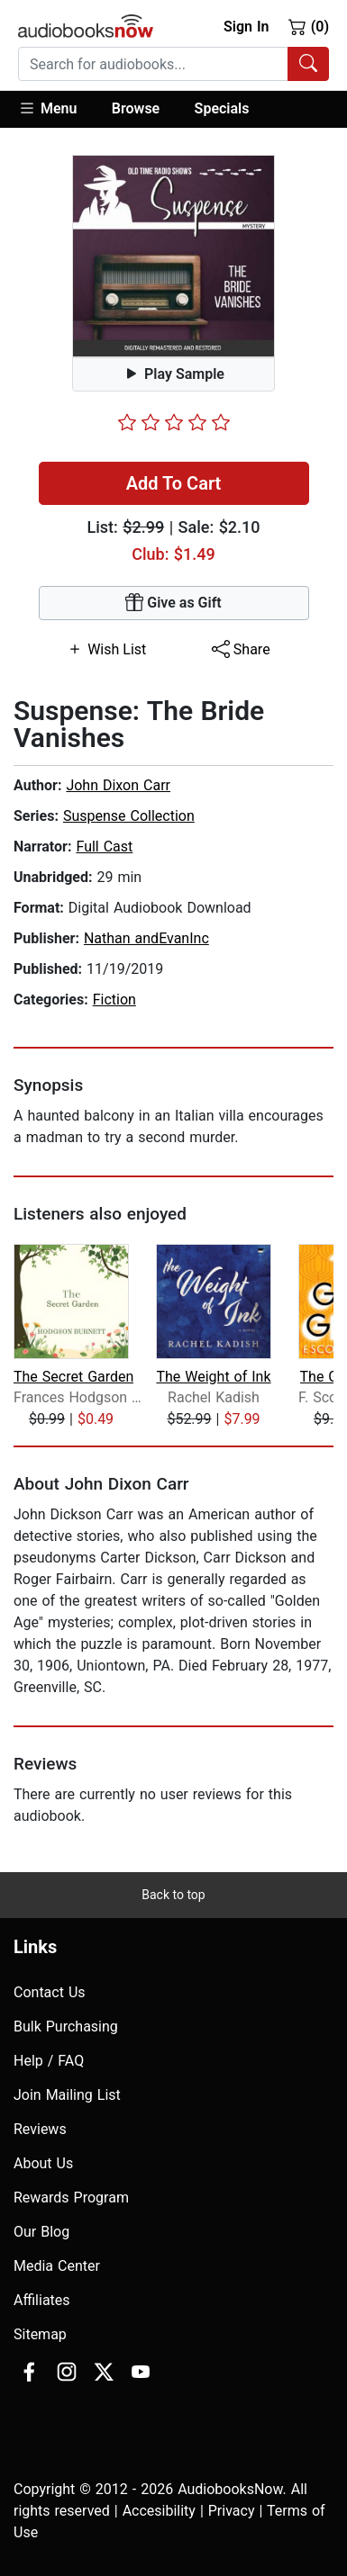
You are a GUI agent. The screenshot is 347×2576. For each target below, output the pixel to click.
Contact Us (50, 1992)
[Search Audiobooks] (308, 64)
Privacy (231, 2510)
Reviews (40, 2129)
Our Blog (41, 2231)
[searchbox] (153, 64)
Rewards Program (71, 2197)
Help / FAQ (49, 2060)
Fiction (114, 999)
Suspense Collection (129, 815)
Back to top (173, 1894)
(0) (308, 26)
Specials (222, 108)
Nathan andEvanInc (146, 938)
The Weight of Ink (213, 1376)
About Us (43, 2163)
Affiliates (42, 2300)
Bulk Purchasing (66, 2026)
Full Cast (104, 846)
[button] (56, 109)
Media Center (57, 2265)
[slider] (174, 422)
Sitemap (40, 2334)
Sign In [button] (246, 26)
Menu (47, 108)
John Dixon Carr (118, 785)
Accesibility (159, 2510)
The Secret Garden (73, 1376)
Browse (136, 108)
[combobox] (173, 64)
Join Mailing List (67, 2094)
